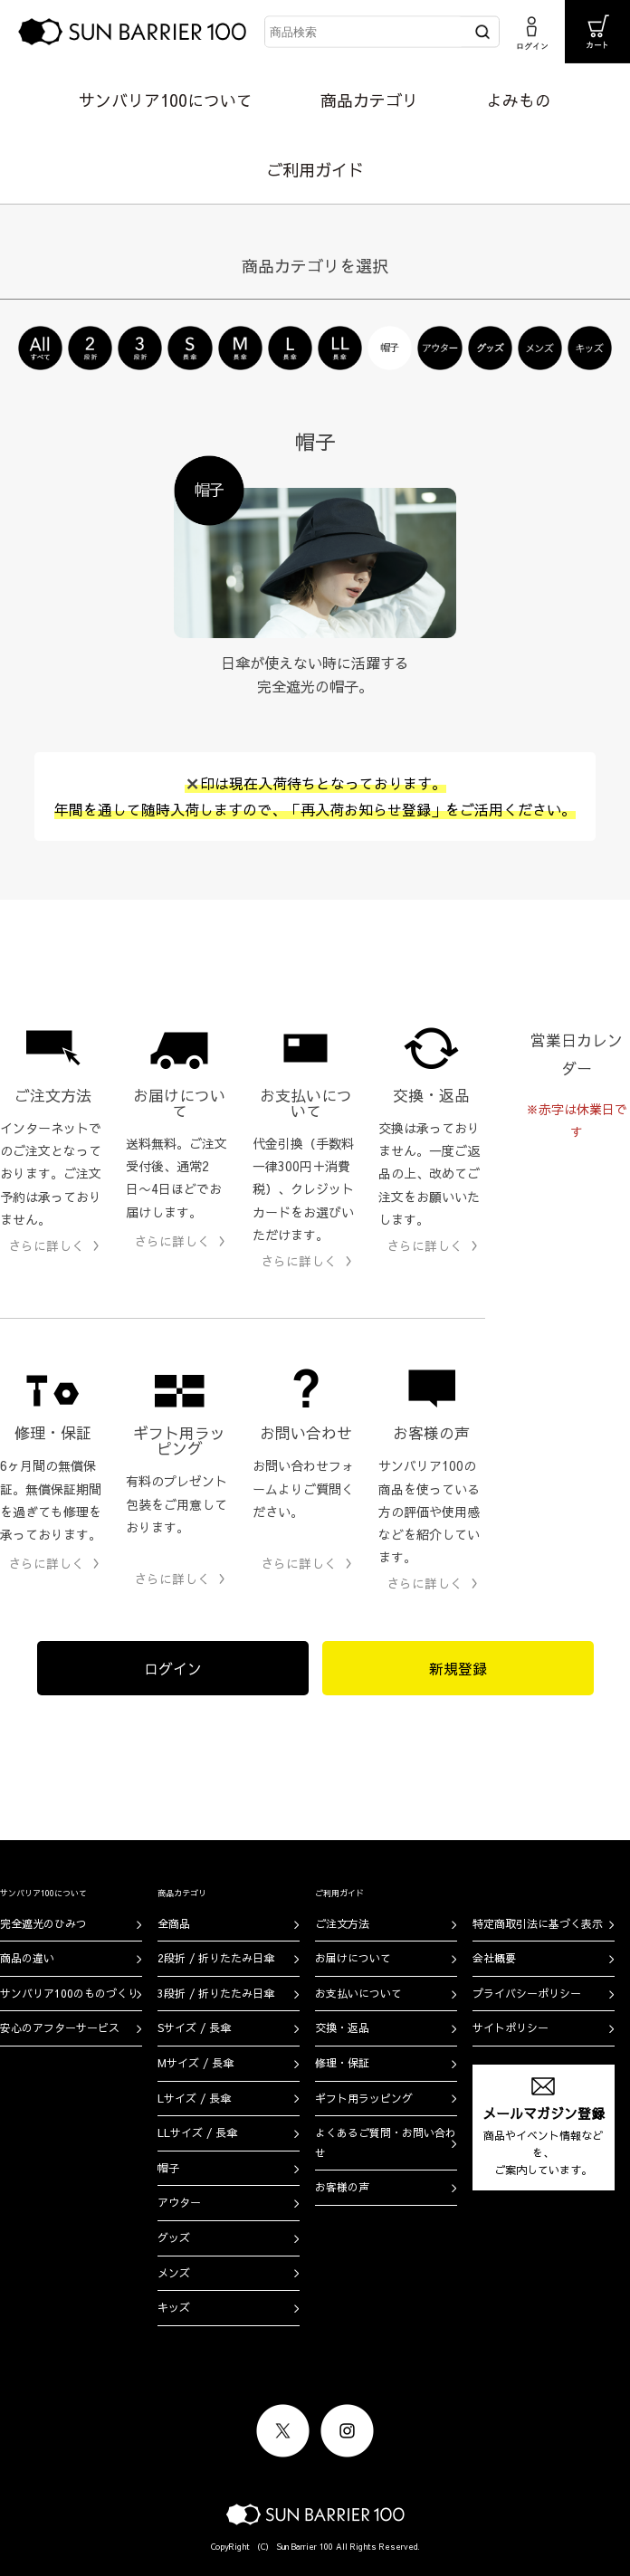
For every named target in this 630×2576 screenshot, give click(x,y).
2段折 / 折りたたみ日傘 (216, 1958)
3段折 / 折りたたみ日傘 (216, 1993)
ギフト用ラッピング (364, 2098)
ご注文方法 (342, 1923)
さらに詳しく (46, 1245)
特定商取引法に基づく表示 (537, 1923)
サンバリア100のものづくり (69, 1993)
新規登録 (458, 1668)
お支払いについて (358, 1993)
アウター (179, 2202)
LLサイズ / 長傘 (197, 2132)
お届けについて (353, 1958)
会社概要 (494, 1958)
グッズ (174, 2237)
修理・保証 (342, 2063)
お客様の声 (342, 2187)
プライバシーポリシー (526, 1993)
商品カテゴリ (369, 100)
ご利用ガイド (315, 169)
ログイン (173, 1668)
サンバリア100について (166, 100)
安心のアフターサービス (59, 2027)
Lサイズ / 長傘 (194, 2098)
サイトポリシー (510, 2027)
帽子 (168, 2168)
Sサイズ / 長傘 (194, 2027)
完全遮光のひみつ (43, 1923)
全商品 (174, 1923)
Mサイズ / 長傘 (196, 2063)
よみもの (518, 100)
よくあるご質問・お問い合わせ (385, 2142)
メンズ (174, 2273)
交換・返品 (342, 2027)
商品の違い (27, 1958)
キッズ (174, 2307)
